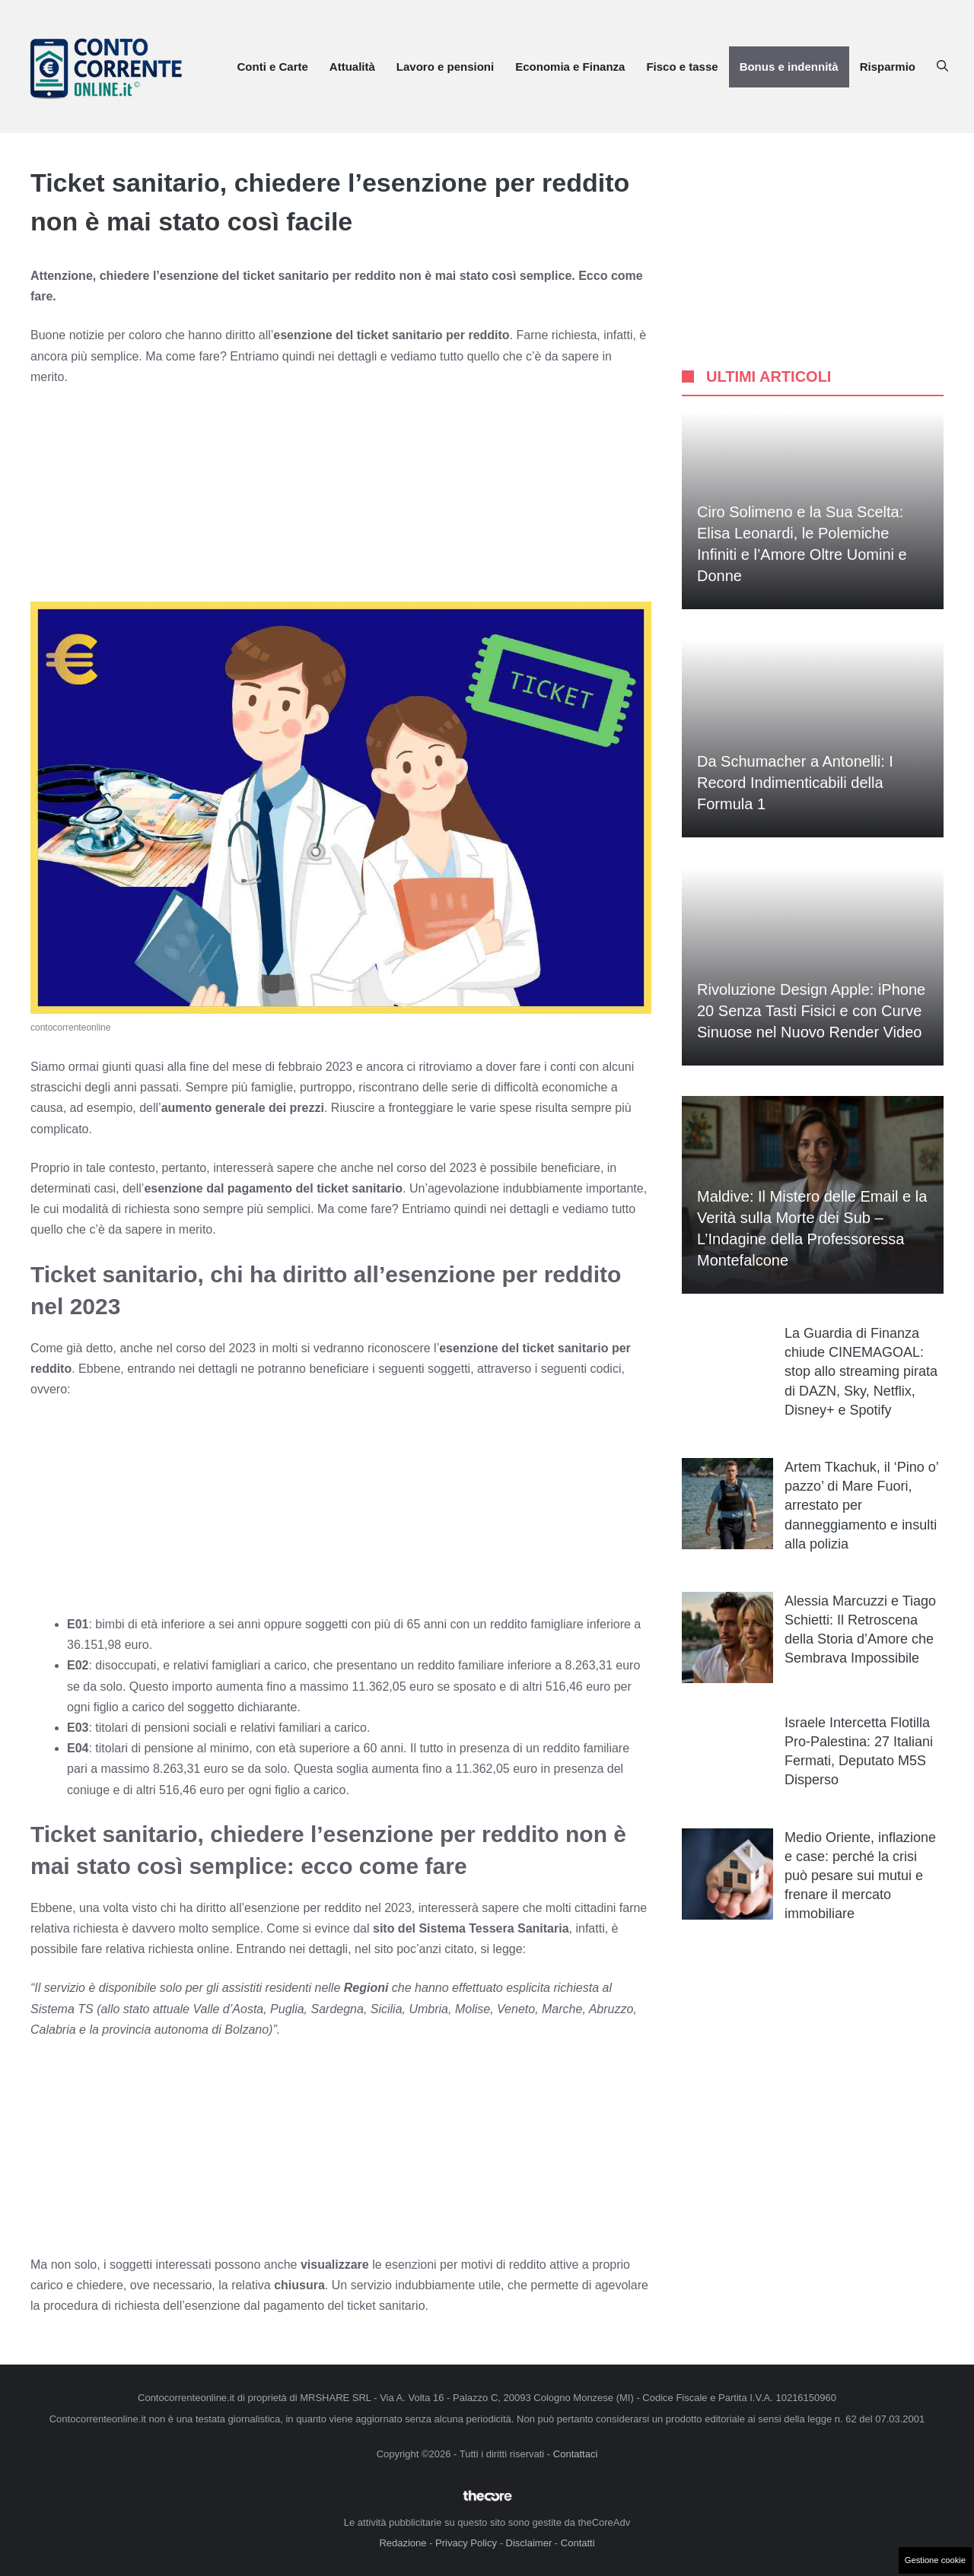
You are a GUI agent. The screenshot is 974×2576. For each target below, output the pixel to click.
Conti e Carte (272, 66)
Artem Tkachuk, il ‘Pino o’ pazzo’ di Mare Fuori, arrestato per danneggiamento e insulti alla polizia (861, 1506)
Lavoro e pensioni (445, 66)
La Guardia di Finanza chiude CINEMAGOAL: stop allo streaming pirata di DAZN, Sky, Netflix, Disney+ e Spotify (861, 1372)
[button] (942, 66)
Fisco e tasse (682, 66)
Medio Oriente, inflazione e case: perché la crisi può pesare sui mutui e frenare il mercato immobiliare (860, 1876)
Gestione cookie (935, 2560)
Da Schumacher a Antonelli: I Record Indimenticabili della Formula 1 (795, 782)
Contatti (578, 2543)
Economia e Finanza (570, 66)
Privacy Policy (466, 2543)
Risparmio (887, 66)
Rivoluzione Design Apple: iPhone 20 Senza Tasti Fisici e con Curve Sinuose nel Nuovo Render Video (811, 1010)
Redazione (402, 2543)
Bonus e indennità (789, 66)
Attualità (352, 66)
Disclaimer (529, 2543)
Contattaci (575, 2454)
